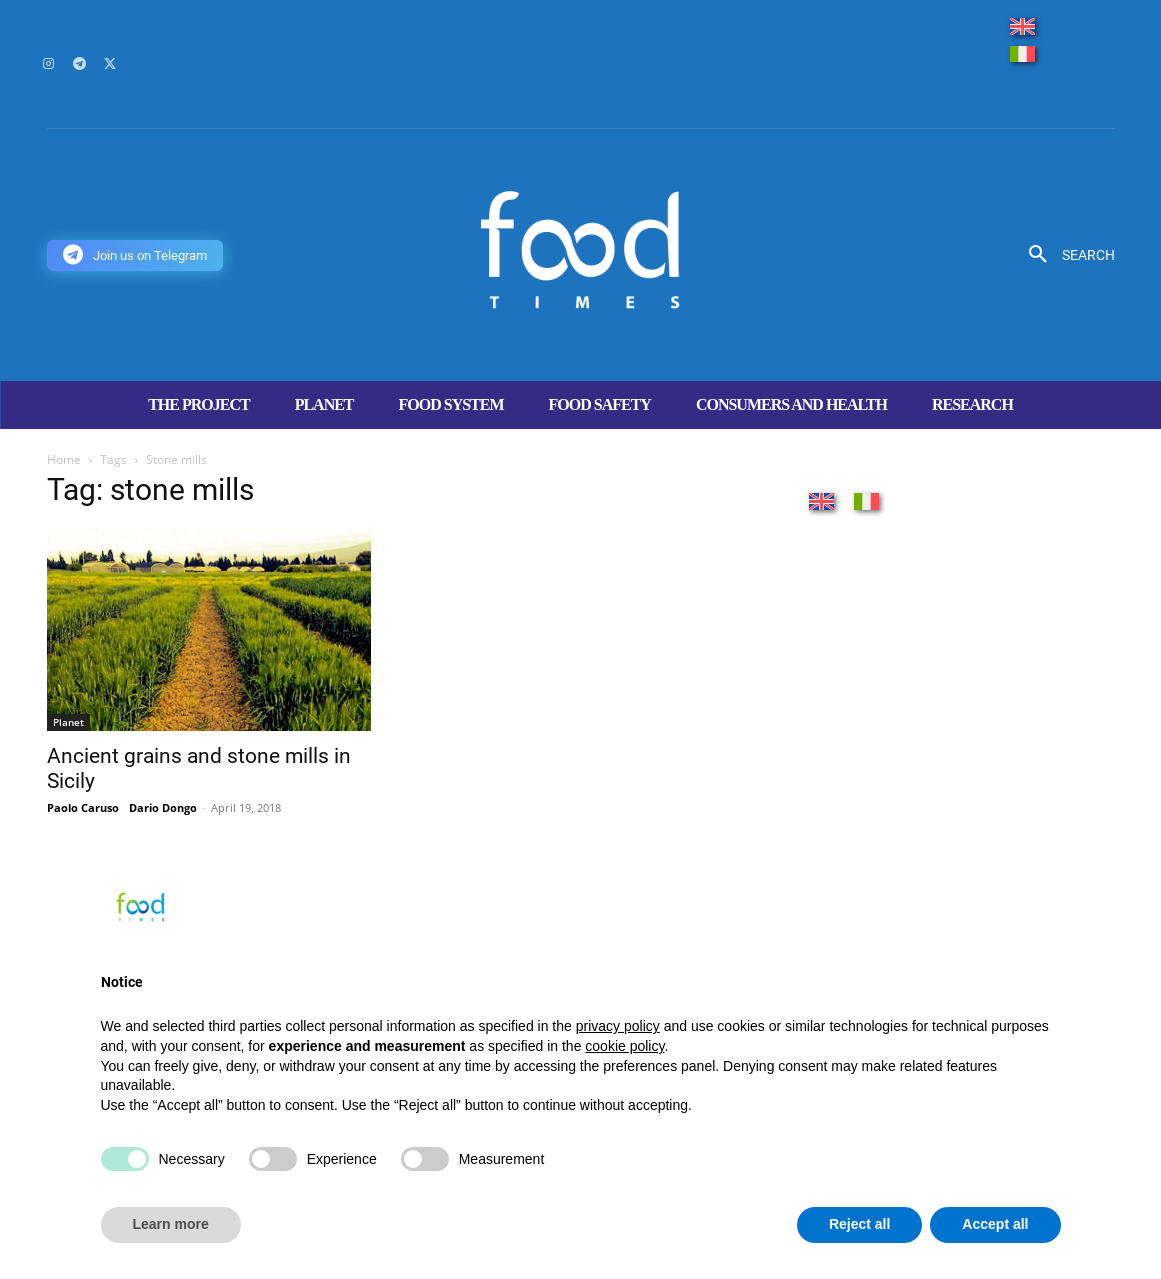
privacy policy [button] (618, 1026)
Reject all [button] (859, 1224)
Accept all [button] (995, 1224)
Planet (68, 722)
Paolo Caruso (83, 807)
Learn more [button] (171, 1224)
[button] (1064, 255)
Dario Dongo (163, 807)
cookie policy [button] (624, 1046)
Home (64, 459)
